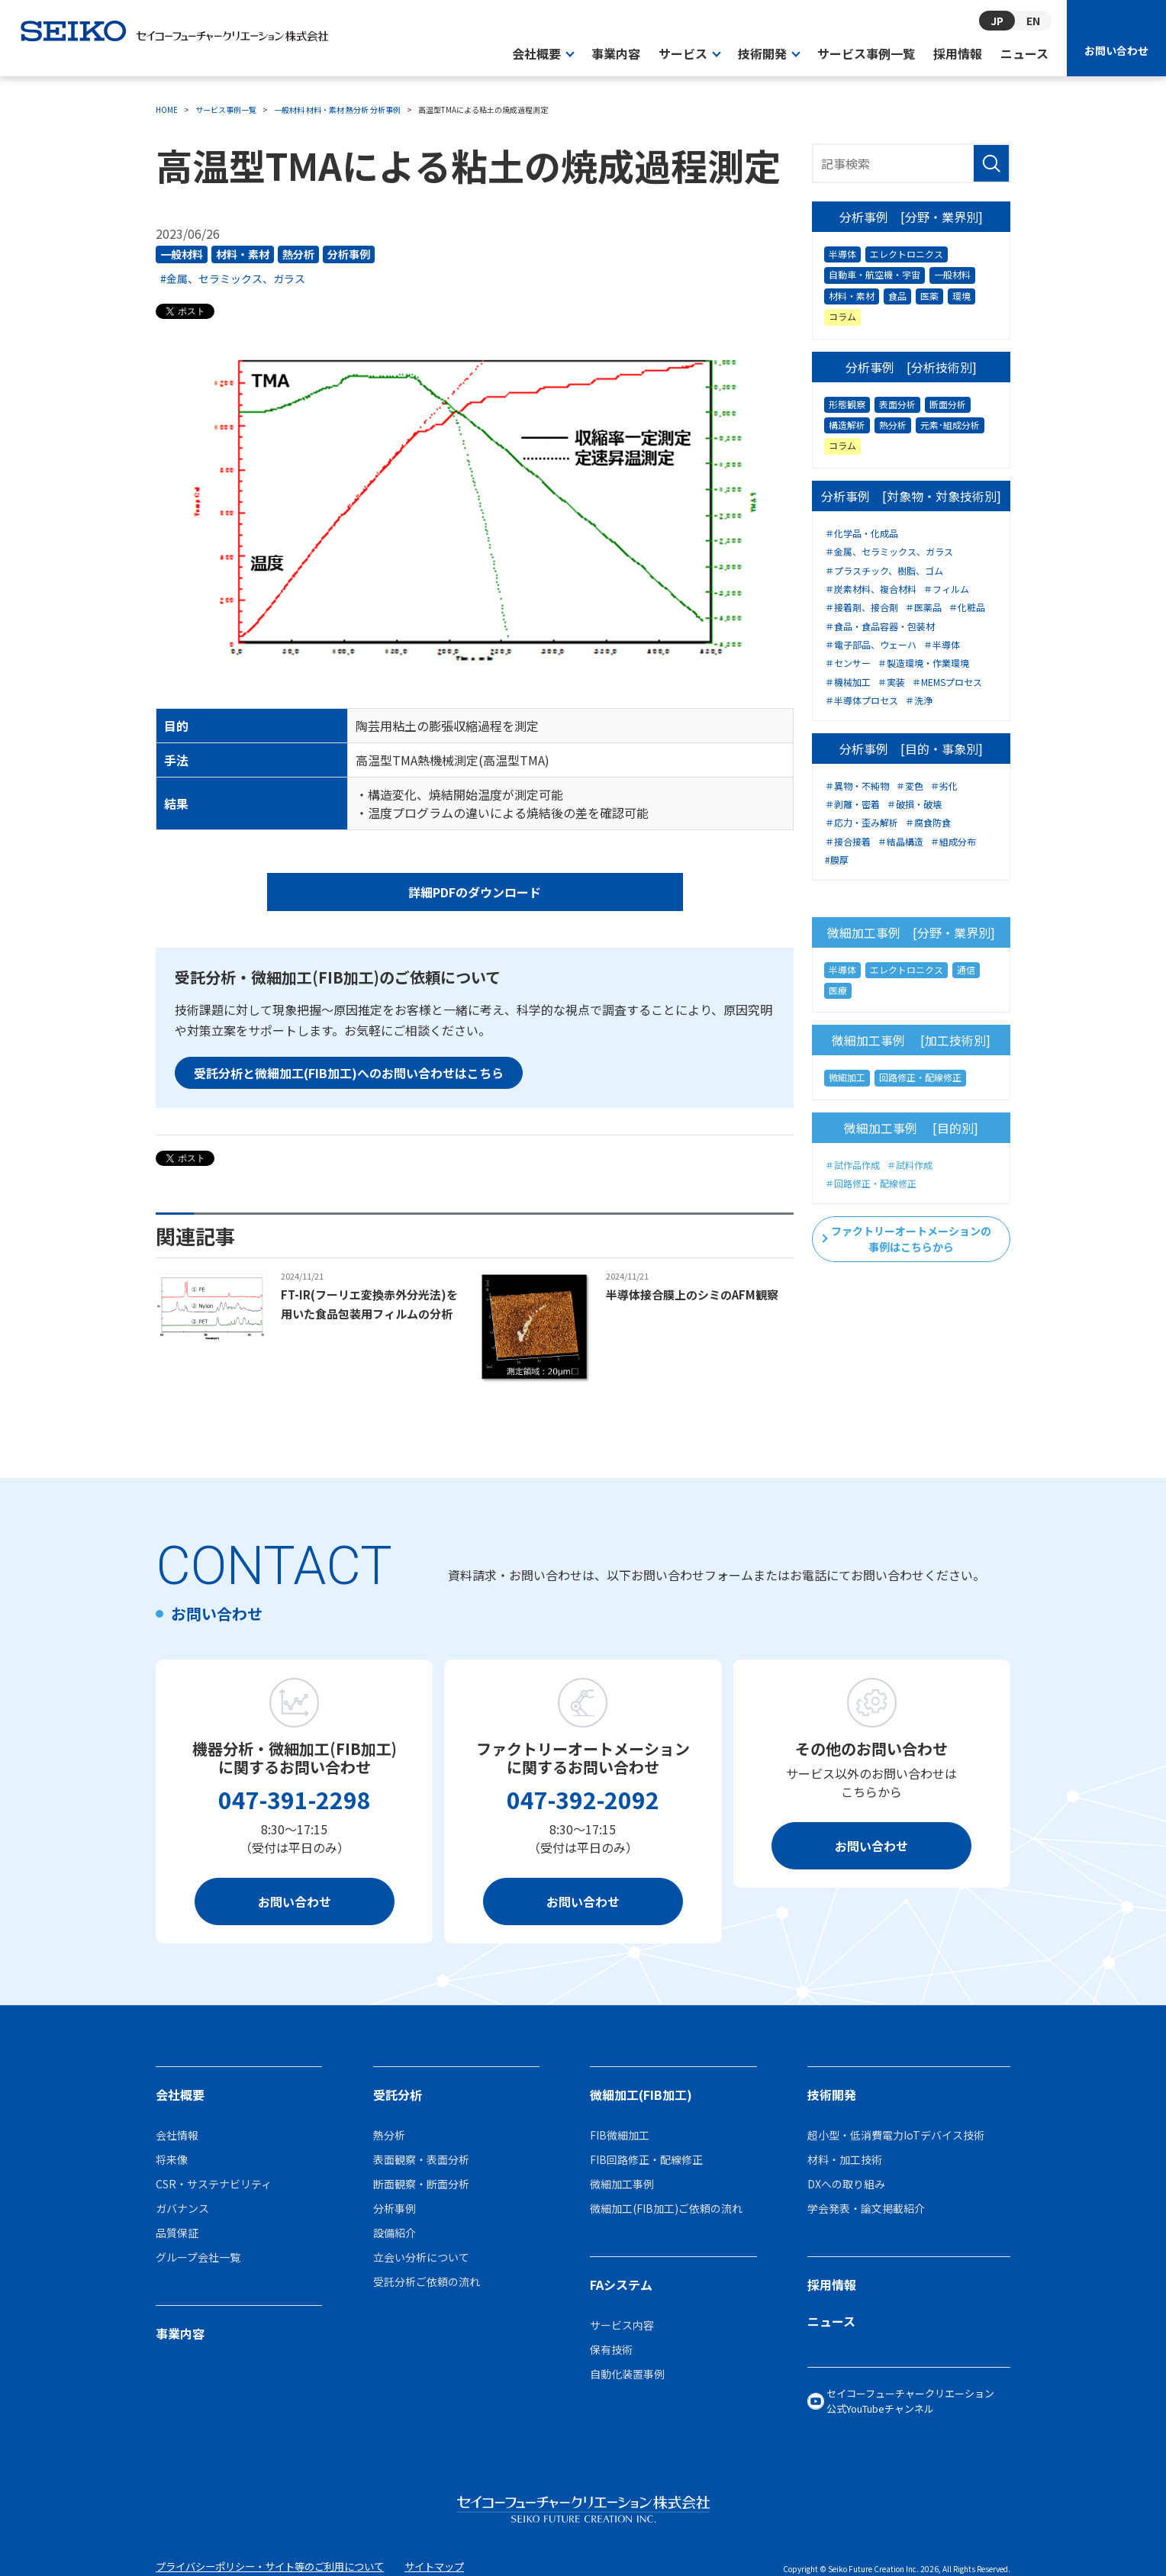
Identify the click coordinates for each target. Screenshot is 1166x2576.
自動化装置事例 (627, 2373)
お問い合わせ (1116, 50)
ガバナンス (182, 2208)
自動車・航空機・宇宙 (874, 274)
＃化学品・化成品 (861, 533)
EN (1033, 20)
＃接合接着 (848, 842)
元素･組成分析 (950, 424)
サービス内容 (622, 2325)
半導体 (842, 253)
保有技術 (611, 2349)
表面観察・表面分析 (421, 2159)
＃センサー (848, 663)
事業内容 (615, 53)
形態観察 (847, 404)
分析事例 (348, 254)
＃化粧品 (967, 607)
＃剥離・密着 (852, 804)
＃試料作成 (909, 1165)
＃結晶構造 (900, 842)
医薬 (929, 295)
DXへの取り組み (846, 2183)
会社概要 (180, 2094)
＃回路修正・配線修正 (870, 1183)
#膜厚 (837, 860)
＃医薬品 (923, 607)
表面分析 (897, 404)
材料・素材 (242, 254)
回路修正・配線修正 (920, 1077)
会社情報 (177, 2135)
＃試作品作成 (852, 1165)
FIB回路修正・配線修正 (646, 2159)
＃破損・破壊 (914, 804)
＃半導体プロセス (861, 700)
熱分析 (298, 254)
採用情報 (957, 53)
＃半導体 (941, 645)
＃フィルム (946, 589)
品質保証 (177, 2232)
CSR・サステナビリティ (214, 2183)
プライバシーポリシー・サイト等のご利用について (270, 2566)
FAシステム (621, 2284)
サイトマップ (434, 2566)
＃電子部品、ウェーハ (870, 645)
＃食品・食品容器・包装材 (880, 626)
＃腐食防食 (928, 822)
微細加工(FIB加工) (641, 2094)
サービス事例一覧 (866, 53)
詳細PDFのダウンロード (474, 892)
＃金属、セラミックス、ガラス (889, 552)
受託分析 (397, 2094)
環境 (961, 295)
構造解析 (847, 424)
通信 (966, 969)
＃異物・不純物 (857, 786)
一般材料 (181, 254)
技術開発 (831, 2094)
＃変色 (909, 786)
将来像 (172, 2159)
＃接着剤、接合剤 (861, 607)
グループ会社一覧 (198, 2257)
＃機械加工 (848, 682)
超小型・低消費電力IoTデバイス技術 (895, 2135)
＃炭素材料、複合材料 (870, 589)
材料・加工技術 (844, 2159)
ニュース (1024, 53)
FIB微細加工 (619, 2135)
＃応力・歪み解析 (861, 822)
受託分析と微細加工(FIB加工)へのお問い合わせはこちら (349, 1073)
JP (996, 20)
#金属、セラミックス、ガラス (232, 278)
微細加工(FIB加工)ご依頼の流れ (666, 2208)
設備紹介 (394, 2232)
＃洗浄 (918, 700)
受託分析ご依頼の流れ (426, 2281)
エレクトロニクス (906, 253)
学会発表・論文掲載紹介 (866, 2208)
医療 (838, 990)
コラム (842, 316)
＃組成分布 (953, 842)
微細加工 (847, 1077)
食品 (897, 295)
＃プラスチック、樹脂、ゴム (884, 571)
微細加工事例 (622, 2183)
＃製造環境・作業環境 (923, 663)
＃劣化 (944, 786)
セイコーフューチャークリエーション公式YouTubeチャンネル (910, 2401)
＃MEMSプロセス (947, 682)
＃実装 (891, 682)
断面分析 (947, 404)
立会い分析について (421, 2257)
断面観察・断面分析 (421, 2183)
